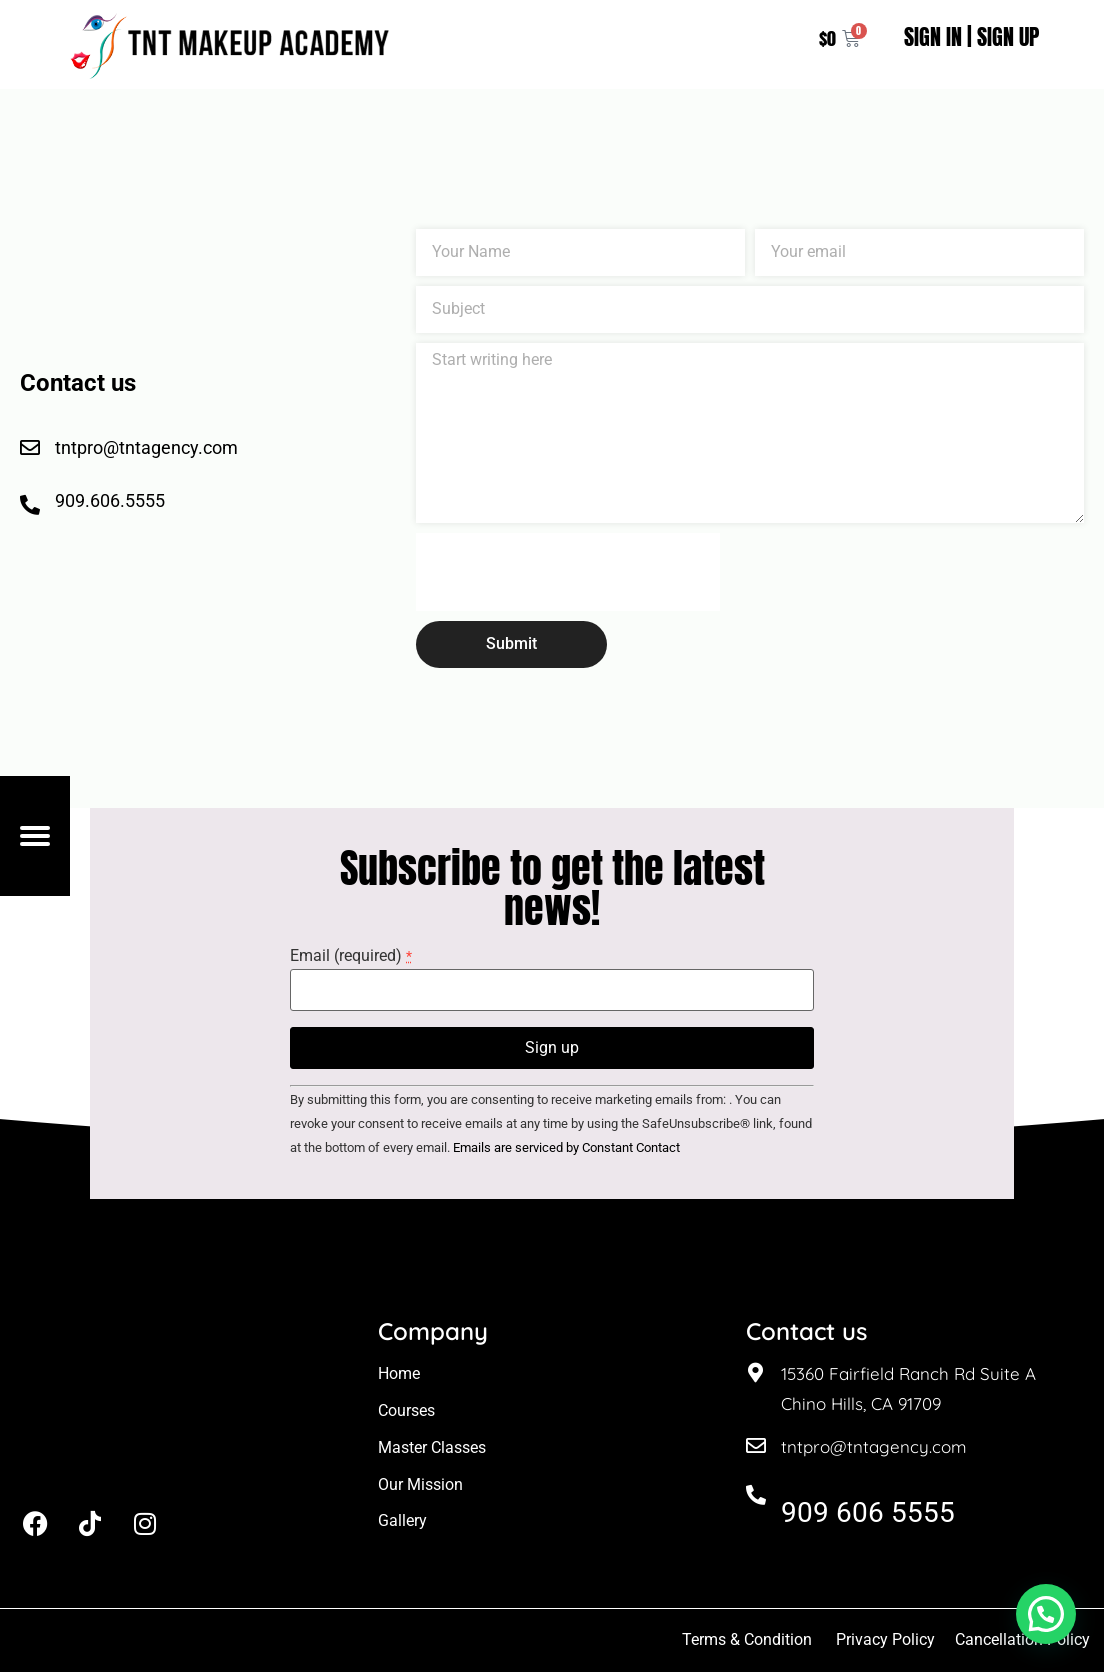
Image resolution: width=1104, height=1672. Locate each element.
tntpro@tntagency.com (874, 1446)
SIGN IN (933, 36)
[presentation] (568, 572)
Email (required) (351, 956)
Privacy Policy (885, 1639)
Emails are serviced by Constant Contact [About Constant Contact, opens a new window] (566, 1147)
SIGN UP (1008, 36)
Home (399, 1373)
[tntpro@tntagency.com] (756, 1446)
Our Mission (420, 1484)
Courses (406, 1410)
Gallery (402, 1520)
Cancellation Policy (1024, 1639)
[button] (1046, 1614)
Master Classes (432, 1447)
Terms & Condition (747, 1639)
